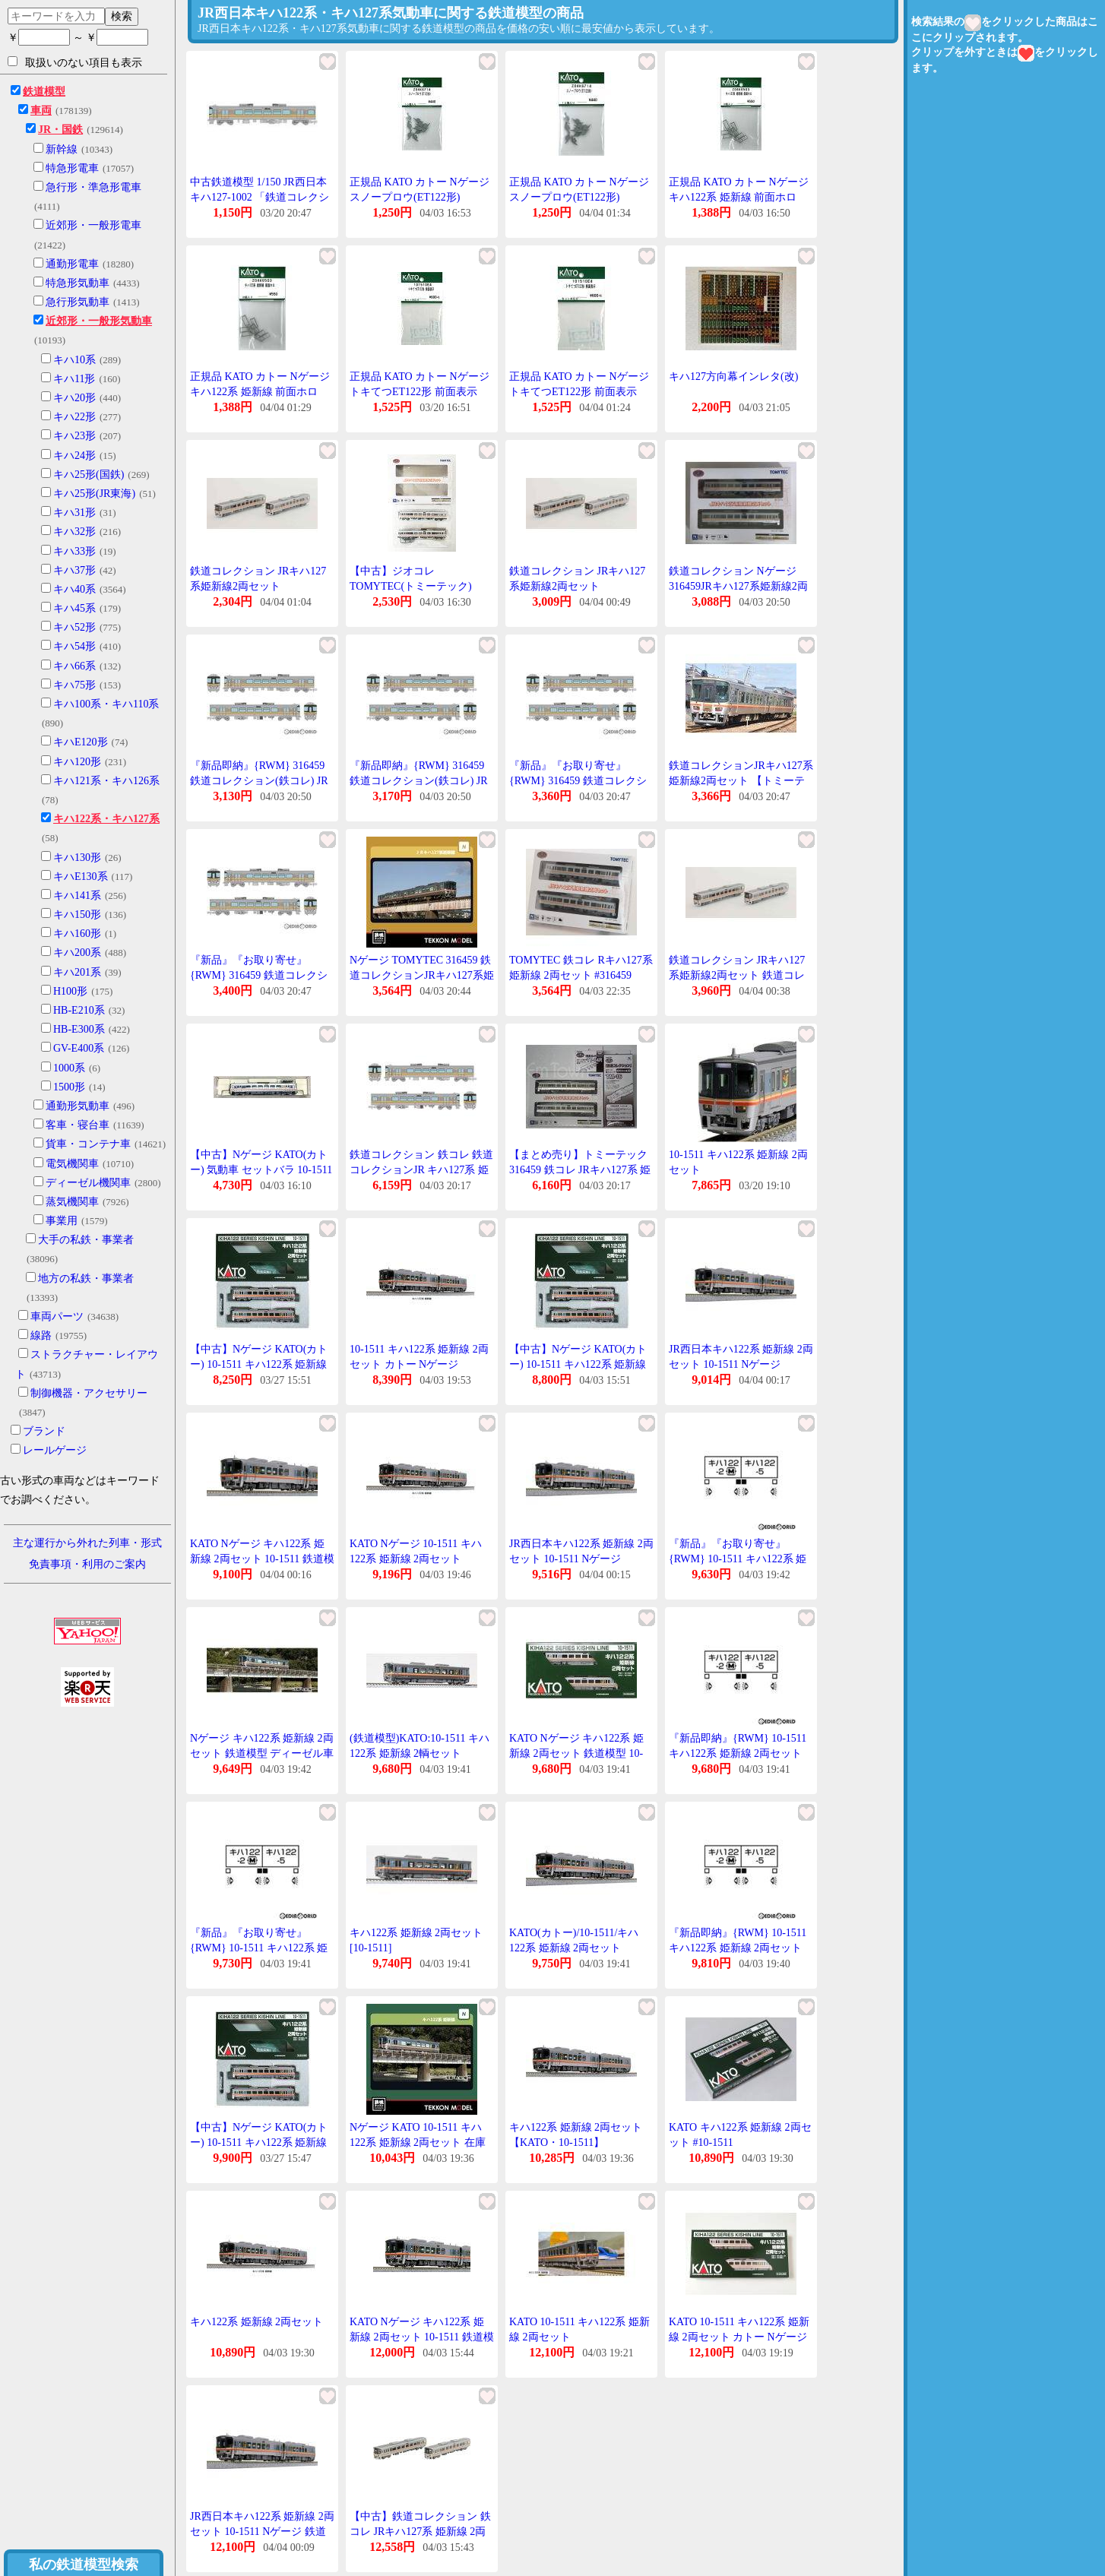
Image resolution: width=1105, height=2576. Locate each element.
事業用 (62, 1220)
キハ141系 (77, 895)
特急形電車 (72, 168)
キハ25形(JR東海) (94, 493)
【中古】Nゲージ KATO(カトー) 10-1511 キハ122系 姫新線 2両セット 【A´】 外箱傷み (578, 1364)
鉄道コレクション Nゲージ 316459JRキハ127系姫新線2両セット (738, 585)
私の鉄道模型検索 (83, 2564)
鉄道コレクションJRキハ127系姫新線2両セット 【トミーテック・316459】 (741, 780)
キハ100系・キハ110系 (106, 704)
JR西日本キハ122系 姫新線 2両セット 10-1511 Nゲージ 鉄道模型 (262, 2531)
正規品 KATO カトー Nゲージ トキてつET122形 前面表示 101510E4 (419, 391)
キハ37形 (74, 570)
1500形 (69, 1087)
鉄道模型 (44, 91)
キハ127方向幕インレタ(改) (733, 376)
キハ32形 (74, 531)
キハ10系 (74, 360)
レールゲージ (55, 1450)
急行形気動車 (77, 302)
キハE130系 (80, 876)
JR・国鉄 (60, 129)
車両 (41, 110)
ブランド (44, 1431)
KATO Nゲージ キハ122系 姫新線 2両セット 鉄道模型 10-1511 (576, 1753)
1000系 (69, 1068)
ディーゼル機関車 (88, 1182)
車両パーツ (57, 1316)
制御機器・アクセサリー (88, 1393)
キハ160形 (77, 933)
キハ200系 (77, 952)
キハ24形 (74, 455)
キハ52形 (74, 627)
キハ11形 (74, 379)
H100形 (70, 991)
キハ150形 (77, 914)
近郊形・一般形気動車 (99, 321)
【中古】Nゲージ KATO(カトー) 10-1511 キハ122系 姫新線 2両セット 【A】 (259, 2142)
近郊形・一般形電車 (93, 225)
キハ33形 (74, 551)
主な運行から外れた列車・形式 (87, 1543)
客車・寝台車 (77, 1125)
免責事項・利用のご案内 (87, 1564)
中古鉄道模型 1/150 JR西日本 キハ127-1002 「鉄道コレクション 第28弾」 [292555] (259, 196)
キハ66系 (74, 666)
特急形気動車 (77, 283)
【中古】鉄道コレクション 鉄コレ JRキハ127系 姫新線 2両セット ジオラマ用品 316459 (420, 2531)
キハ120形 (77, 761)
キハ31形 (74, 512)
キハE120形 (80, 742)
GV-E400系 (78, 1048)
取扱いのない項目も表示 (75, 62)
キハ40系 (74, 589)
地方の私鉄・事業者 (86, 1278)
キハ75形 (74, 685)
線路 (41, 1335)
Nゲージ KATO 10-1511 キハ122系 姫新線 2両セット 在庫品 (418, 2142)
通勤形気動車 (77, 1106)
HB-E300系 (79, 1029)
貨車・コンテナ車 (88, 1144)
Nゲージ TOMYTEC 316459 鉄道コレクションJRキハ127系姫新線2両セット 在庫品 (422, 974)
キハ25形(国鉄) (88, 474)
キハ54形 (74, 646)
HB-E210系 (79, 1010)
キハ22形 (74, 416)
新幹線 (62, 149)
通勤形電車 (72, 264)
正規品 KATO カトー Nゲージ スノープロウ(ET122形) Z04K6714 (419, 196)
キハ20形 (74, 397)
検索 (121, 16)
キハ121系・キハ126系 (106, 780)
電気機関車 (72, 1163)
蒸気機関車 (72, 1201)
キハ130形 (77, 857)
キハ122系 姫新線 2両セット (256, 2322)
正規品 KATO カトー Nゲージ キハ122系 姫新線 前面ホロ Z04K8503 (739, 196)
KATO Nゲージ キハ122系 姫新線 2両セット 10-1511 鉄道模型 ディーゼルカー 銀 (262, 1558)
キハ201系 (77, 972)
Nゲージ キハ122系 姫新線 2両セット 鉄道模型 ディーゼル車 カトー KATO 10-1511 (262, 1753)
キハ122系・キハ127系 (106, 818)
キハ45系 (74, 608)
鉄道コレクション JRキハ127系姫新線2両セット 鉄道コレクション (737, 974)
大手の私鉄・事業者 (86, 1239)
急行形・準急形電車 (93, 187)
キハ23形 (74, 435)
